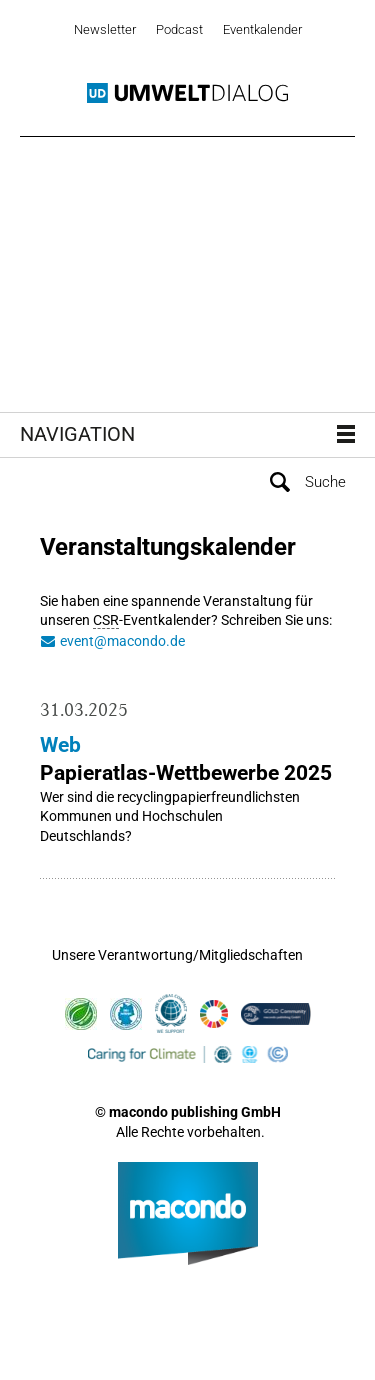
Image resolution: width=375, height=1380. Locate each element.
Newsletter (105, 29)
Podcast (179, 29)
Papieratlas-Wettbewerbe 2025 (186, 773)
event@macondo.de (122, 641)
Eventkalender (262, 29)
